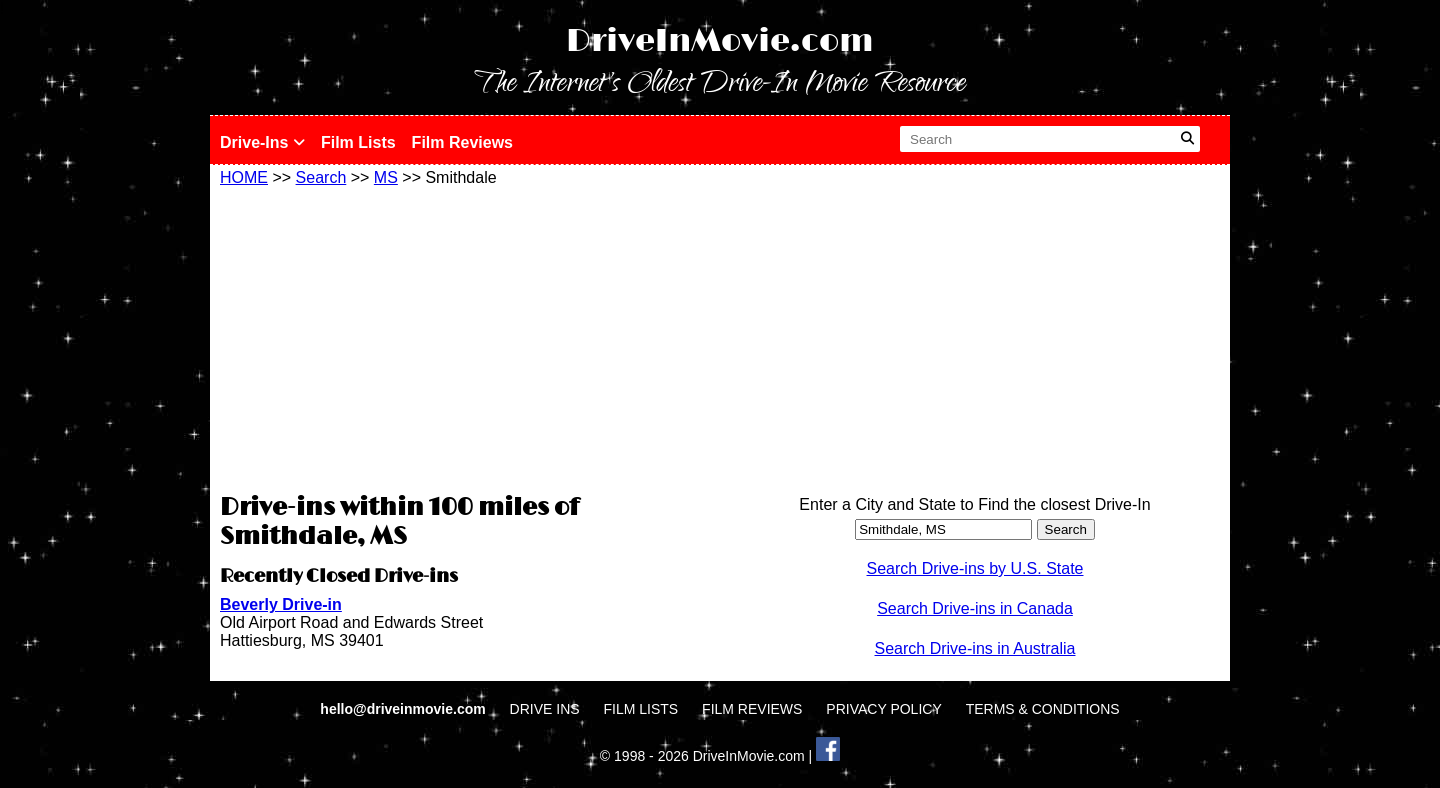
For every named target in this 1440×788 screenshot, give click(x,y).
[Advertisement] (465, 337)
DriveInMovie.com (720, 41)
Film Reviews (462, 142)
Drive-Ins (262, 142)
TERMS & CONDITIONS (1043, 709)
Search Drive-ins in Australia (975, 648)
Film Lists (358, 142)
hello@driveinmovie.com (404, 709)
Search (321, 177)
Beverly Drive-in (281, 604)
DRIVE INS (545, 709)
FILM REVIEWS (752, 709)
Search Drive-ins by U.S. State (975, 568)
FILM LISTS (641, 709)
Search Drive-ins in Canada (975, 608)
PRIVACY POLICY (883, 709)
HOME (244, 177)
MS (386, 177)
